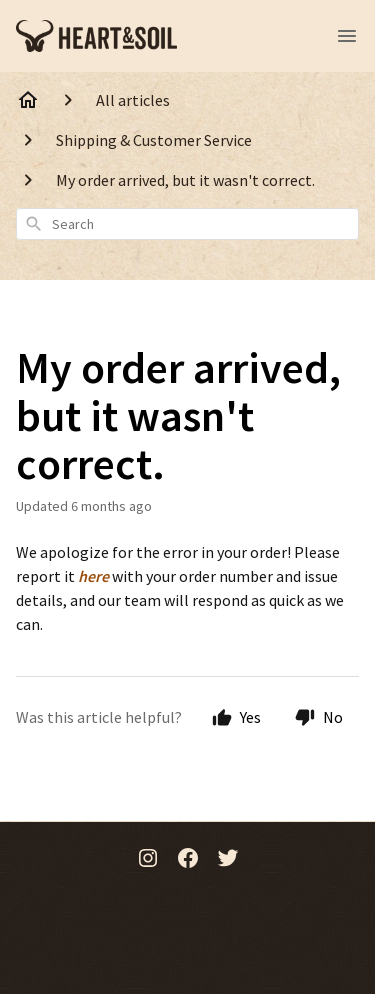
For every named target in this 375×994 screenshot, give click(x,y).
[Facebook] (188, 860)
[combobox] (187, 224)
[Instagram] (148, 860)
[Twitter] (228, 860)
